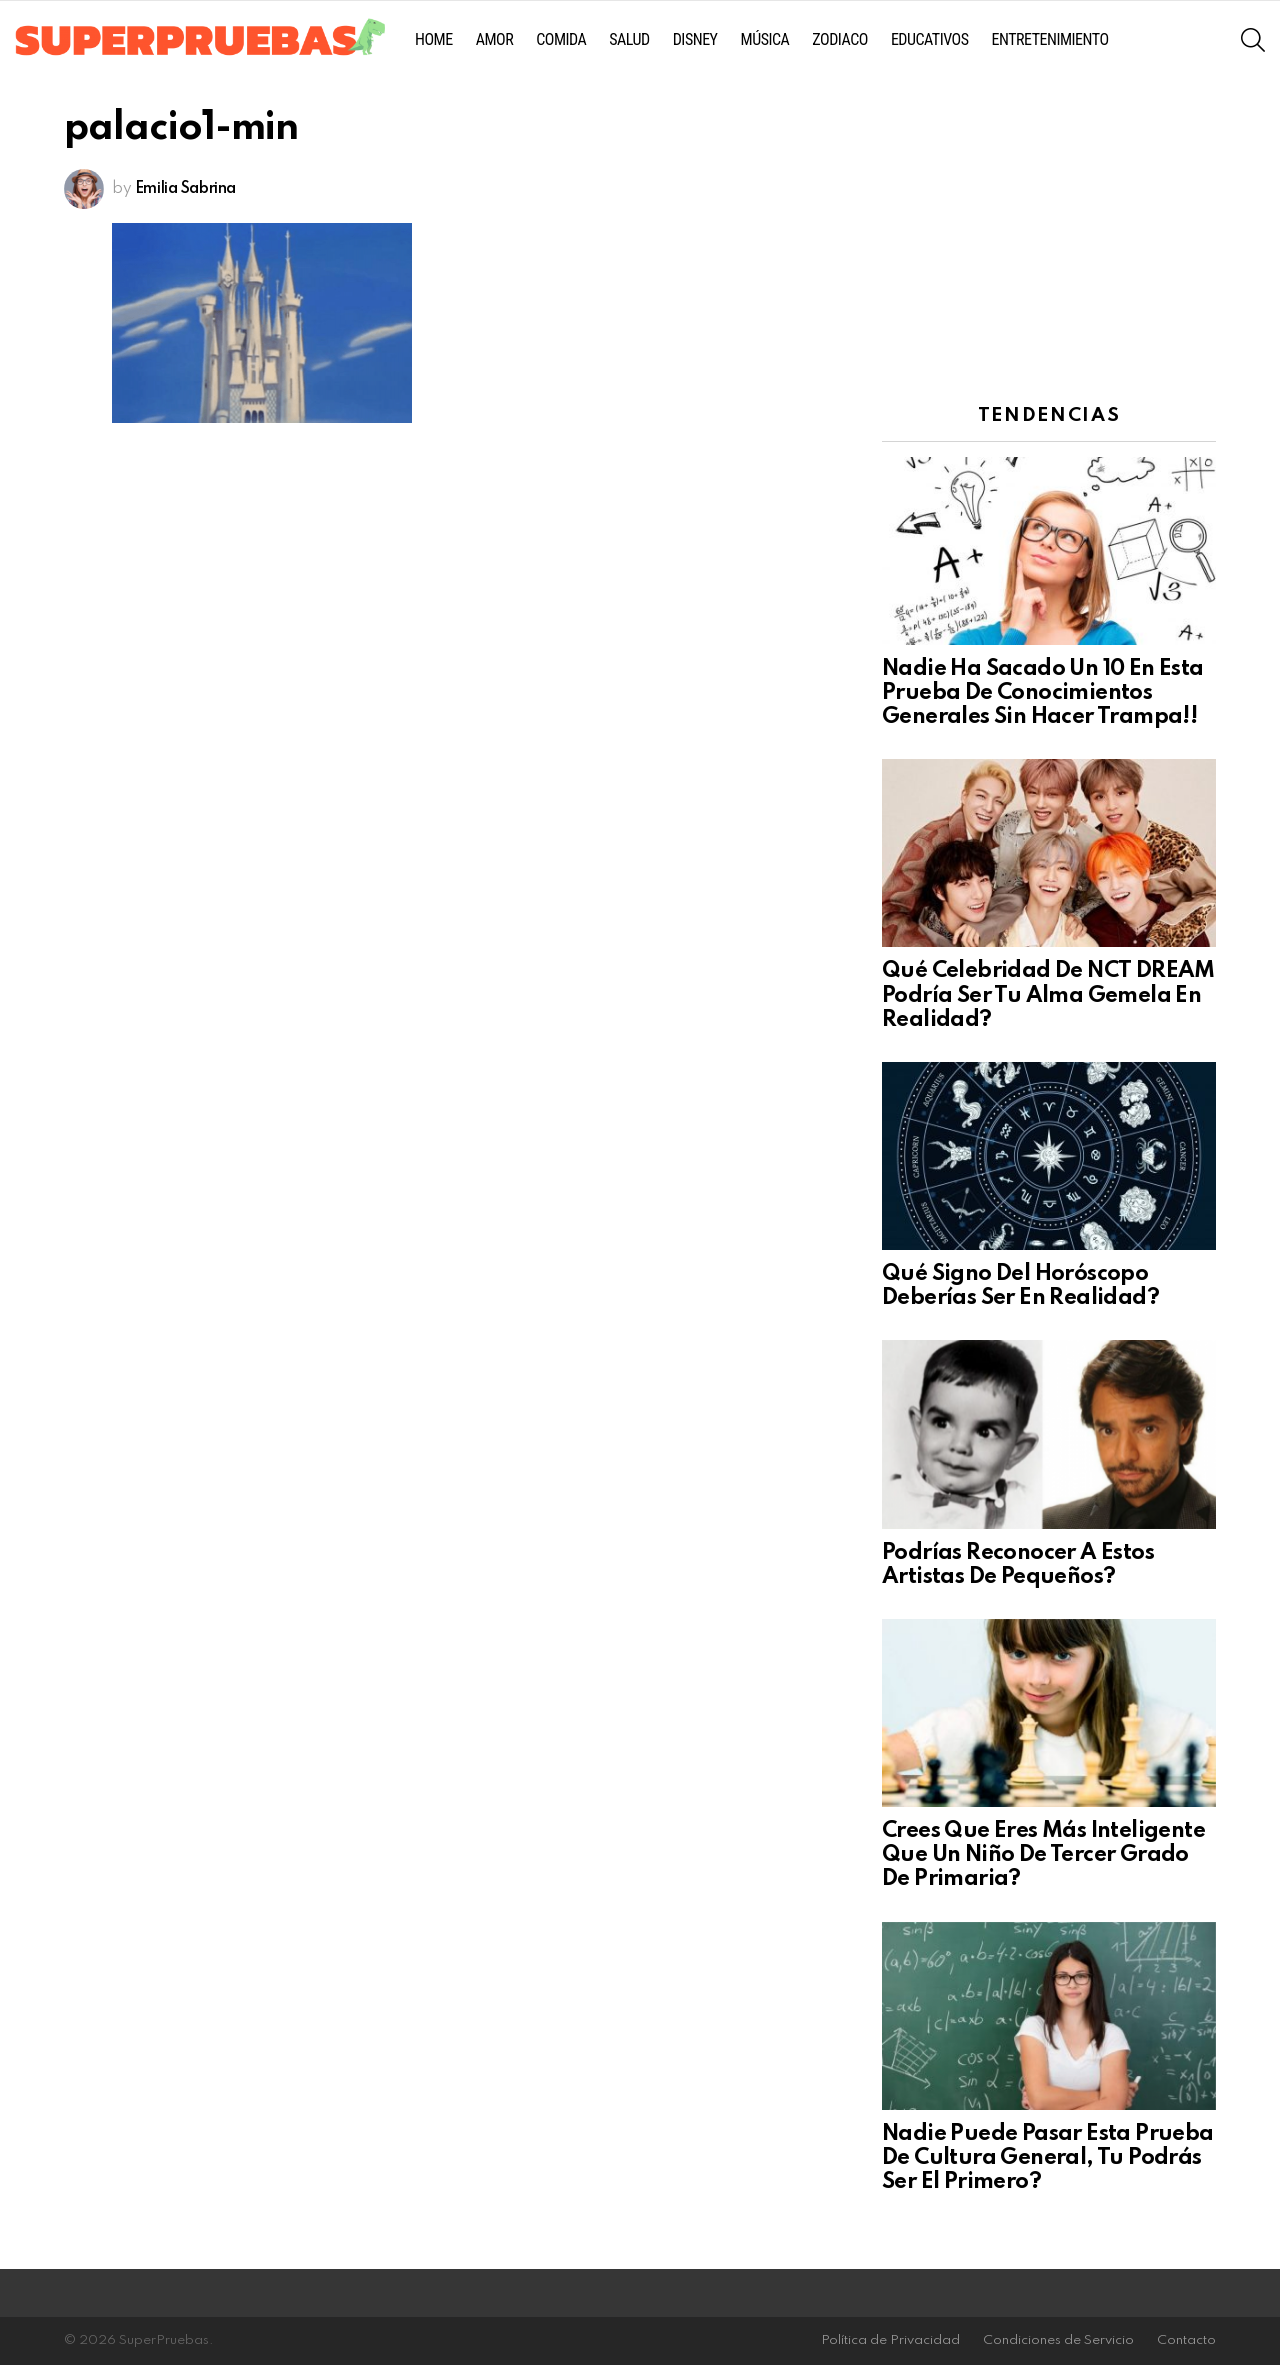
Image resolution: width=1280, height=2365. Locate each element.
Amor (495, 39)
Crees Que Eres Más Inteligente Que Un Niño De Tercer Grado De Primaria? (1043, 1855)
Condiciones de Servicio (1058, 2340)
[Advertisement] (1049, 235)
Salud (629, 39)
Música (765, 39)
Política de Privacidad (890, 2340)
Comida (561, 39)
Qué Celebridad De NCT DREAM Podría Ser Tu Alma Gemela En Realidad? (1048, 995)
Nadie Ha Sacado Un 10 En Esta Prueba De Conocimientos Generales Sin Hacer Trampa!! (1043, 693)
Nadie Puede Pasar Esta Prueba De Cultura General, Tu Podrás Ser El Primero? (1048, 2158)
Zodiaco (840, 39)
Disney (695, 39)
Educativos (930, 39)
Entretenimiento (1050, 39)
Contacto (1186, 2340)
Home (434, 39)
